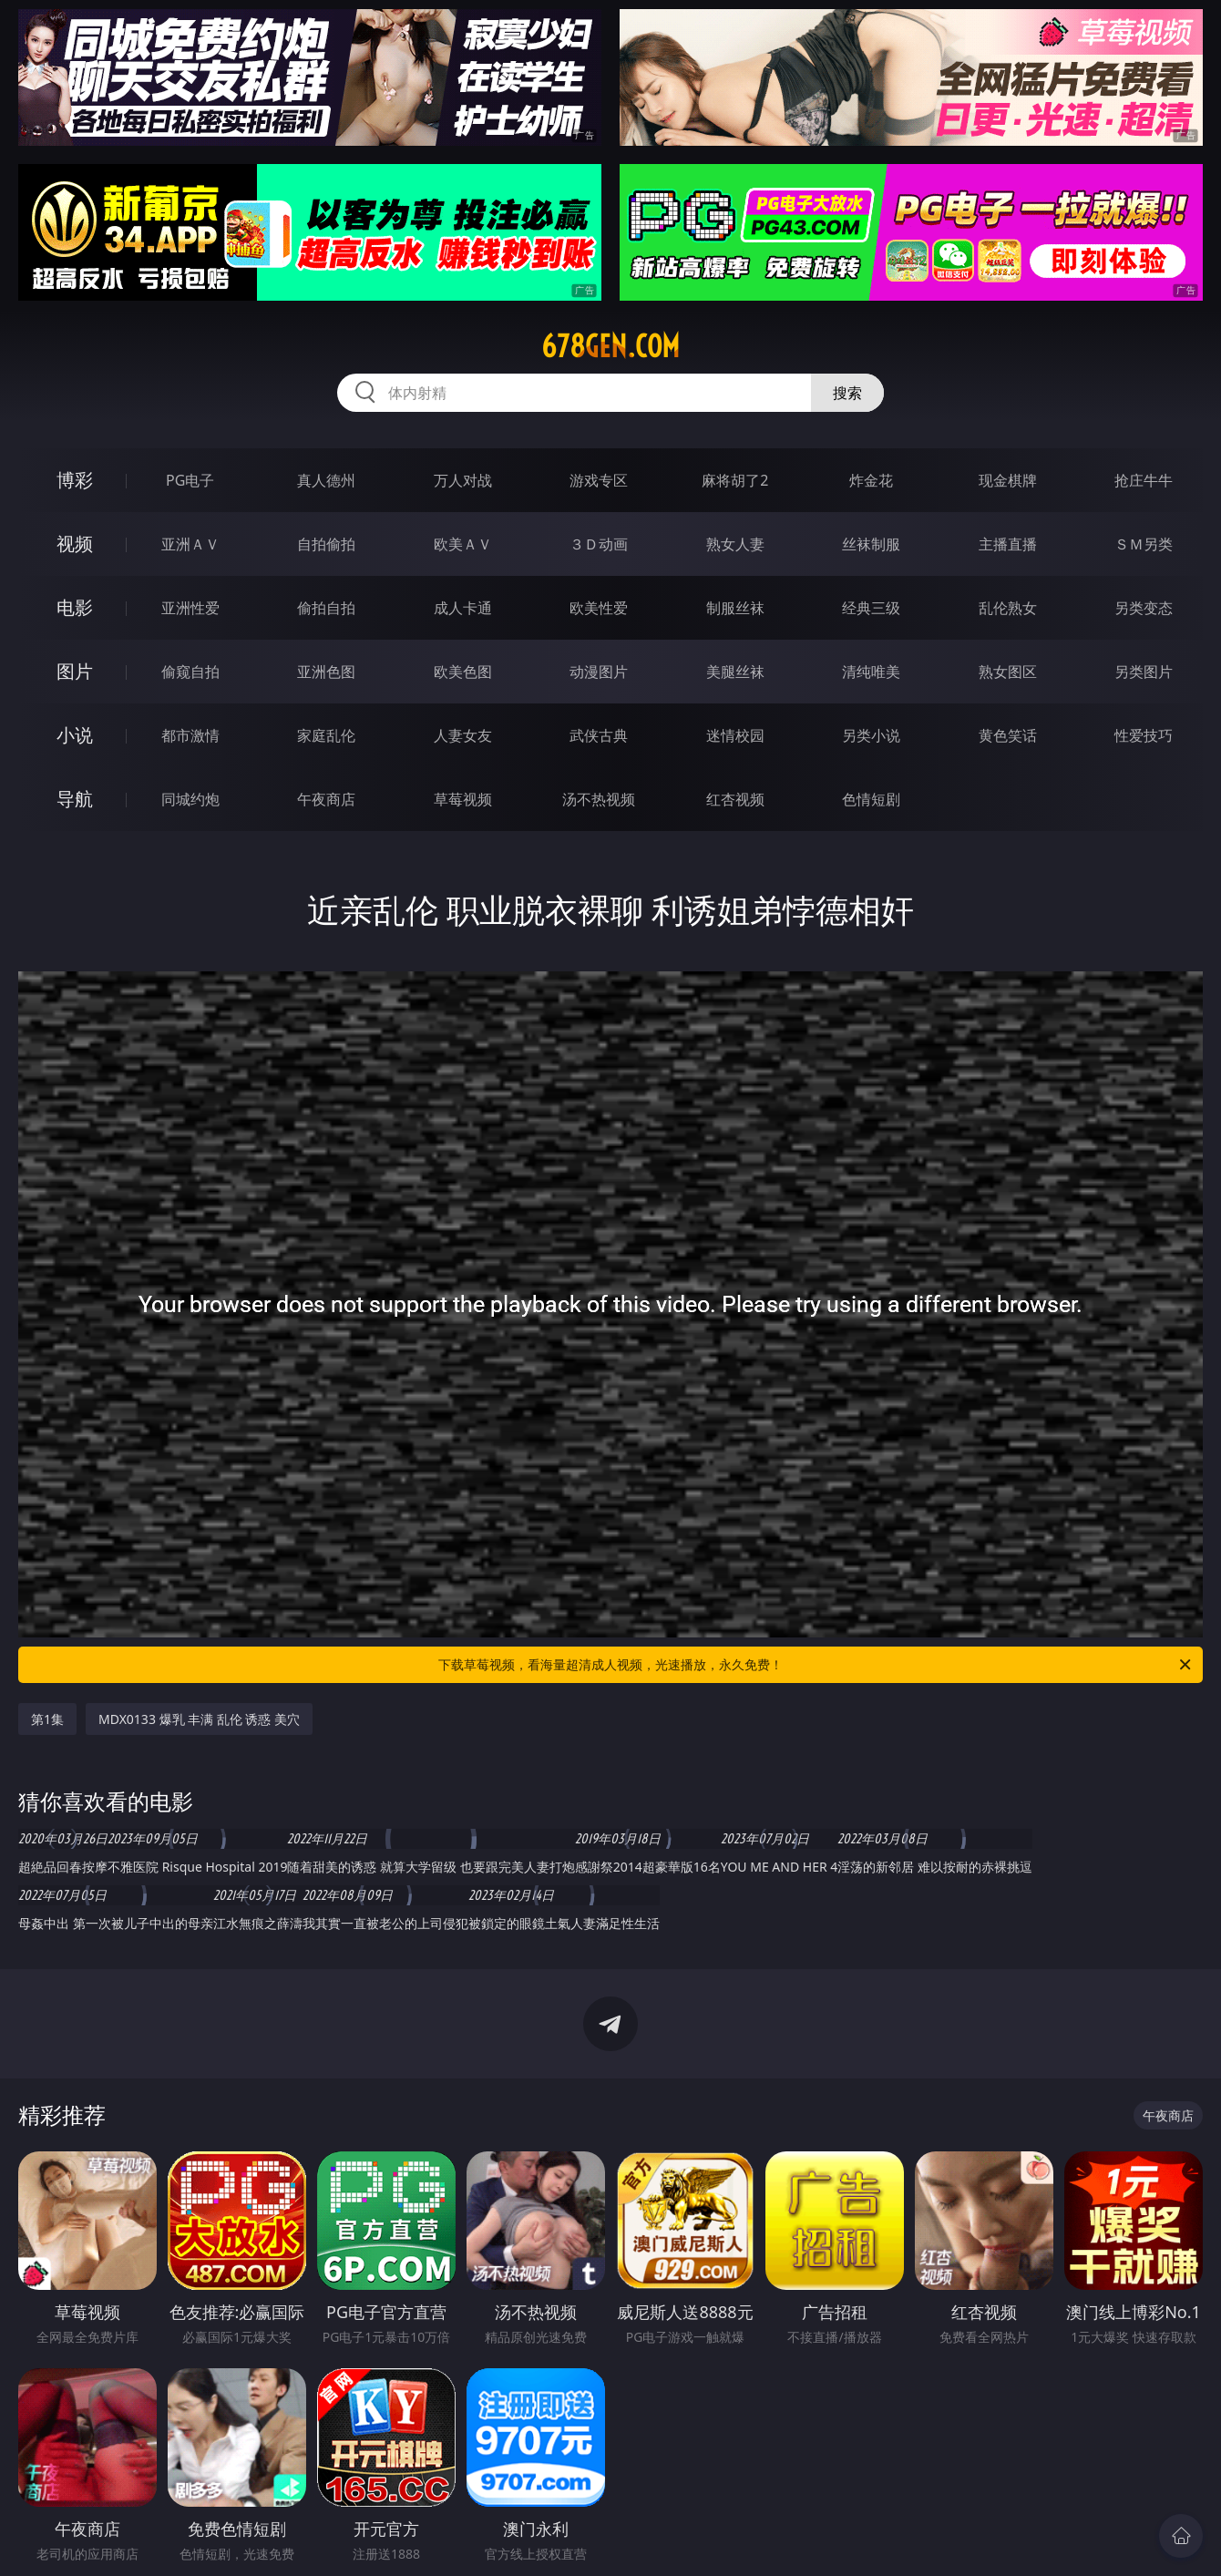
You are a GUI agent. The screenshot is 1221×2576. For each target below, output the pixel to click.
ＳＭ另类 (1143, 544)
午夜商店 (326, 799)
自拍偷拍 (326, 544)
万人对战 (463, 480)
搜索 (847, 393)
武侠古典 (598, 735)
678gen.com (610, 346)
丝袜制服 (871, 544)
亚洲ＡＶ (190, 544)
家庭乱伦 (326, 735)
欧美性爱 (598, 608)
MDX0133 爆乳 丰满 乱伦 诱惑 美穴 (199, 1719)
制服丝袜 (735, 608)
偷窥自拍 (190, 672)
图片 (74, 671)
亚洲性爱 (190, 608)
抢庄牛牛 (1143, 480)
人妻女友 (463, 735)
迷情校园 (735, 735)
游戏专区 (598, 480)
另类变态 (1143, 608)
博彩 (74, 479)
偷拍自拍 (326, 608)
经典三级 (871, 608)
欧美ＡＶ (463, 544)
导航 (74, 798)
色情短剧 (871, 799)
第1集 (47, 1719)
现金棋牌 (1008, 480)
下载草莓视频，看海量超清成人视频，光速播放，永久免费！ (816, 1665)
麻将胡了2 (735, 480)
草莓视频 (463, 799)
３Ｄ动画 (598, 544)
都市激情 (190, 735)
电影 (74, 607)
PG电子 (190, 480)
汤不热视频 (598, 799)
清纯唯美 (871, 672)
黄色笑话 (1008, 735)
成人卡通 (463, 608)
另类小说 (871, 735)
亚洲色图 (326, 672)
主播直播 (1008, 544)
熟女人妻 (735, 544)
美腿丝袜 (735, 672)
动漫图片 (598, 672)
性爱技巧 (1143, 735)
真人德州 (326, 480)
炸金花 (871, 480)
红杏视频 (735, 799)
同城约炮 (190, 799)
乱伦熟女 (1008, 608)
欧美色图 (463, 672)
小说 (74, 735)
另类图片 (1143, 672)
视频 (74, 543)
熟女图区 (1008, 672)
